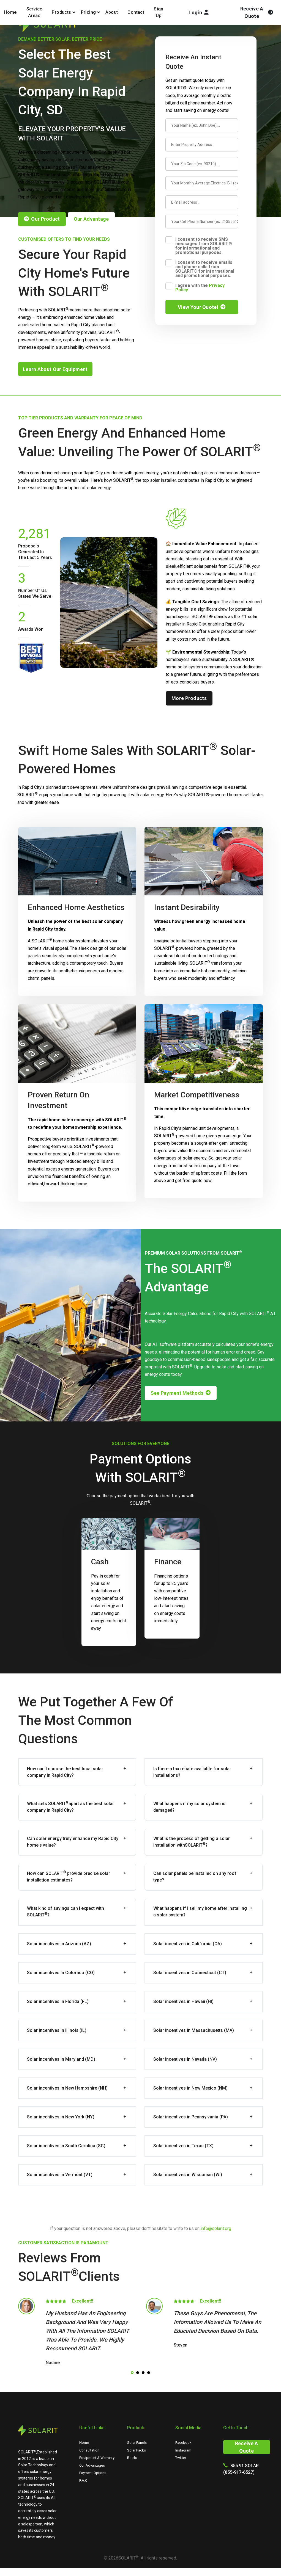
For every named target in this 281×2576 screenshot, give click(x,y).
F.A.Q (83, 2480)
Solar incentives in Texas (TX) (183, 2145)
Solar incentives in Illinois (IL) (56, 2030)
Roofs (132, 2458)
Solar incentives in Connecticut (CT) (189, 1972)
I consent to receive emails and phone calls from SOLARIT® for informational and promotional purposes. (204, 269)
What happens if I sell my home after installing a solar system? (200, 1912)
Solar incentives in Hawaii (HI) (183, 2001)
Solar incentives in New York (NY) (60, 2117)
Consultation (89, 2450)
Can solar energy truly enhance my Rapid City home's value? (72, 1842)
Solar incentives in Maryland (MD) (61, 2059)
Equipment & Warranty (96, 2458)
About (111, 12)
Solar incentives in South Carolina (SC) (66, 2145)
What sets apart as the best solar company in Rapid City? (70, 1806)
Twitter (180, 2458)
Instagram (183, 2450)
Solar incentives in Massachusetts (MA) (193, 2030)
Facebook (183, 2443)
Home (10, 12)
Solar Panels (137, 2443)
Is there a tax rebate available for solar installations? (192, 1772)
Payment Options (92, 2473)
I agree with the (200, 287)
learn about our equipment (55, 369)
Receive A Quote (246, 2447)
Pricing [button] (88, 12)
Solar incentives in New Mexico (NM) (190, 2088)
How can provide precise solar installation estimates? (68, 1876)
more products (189, 698)
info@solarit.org (216, 2228)
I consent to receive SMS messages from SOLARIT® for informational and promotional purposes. (203, 246)
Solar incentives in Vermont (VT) (59, 2174)
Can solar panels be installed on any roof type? (194, 1877)
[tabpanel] (76, 2332)
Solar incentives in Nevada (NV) (185, 2059)
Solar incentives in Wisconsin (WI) (187, 2174)
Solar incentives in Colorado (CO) (61, 1972)
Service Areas (34, 12)
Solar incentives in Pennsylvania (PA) (190, 2117)
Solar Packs (136, 2450)
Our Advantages (92, 2465)
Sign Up (158, 12)
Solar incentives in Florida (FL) (58, 2001)
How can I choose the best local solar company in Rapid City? (65, 1772)
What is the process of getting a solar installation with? (191, 1842)
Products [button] (61, 12)
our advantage (91, 219)
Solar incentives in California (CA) (187, 1943)
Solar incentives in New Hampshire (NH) (67, 2088)
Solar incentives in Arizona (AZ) (59, 1943)
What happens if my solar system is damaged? (189, 1807)
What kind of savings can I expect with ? (65, 1912)
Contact (135, 12)
